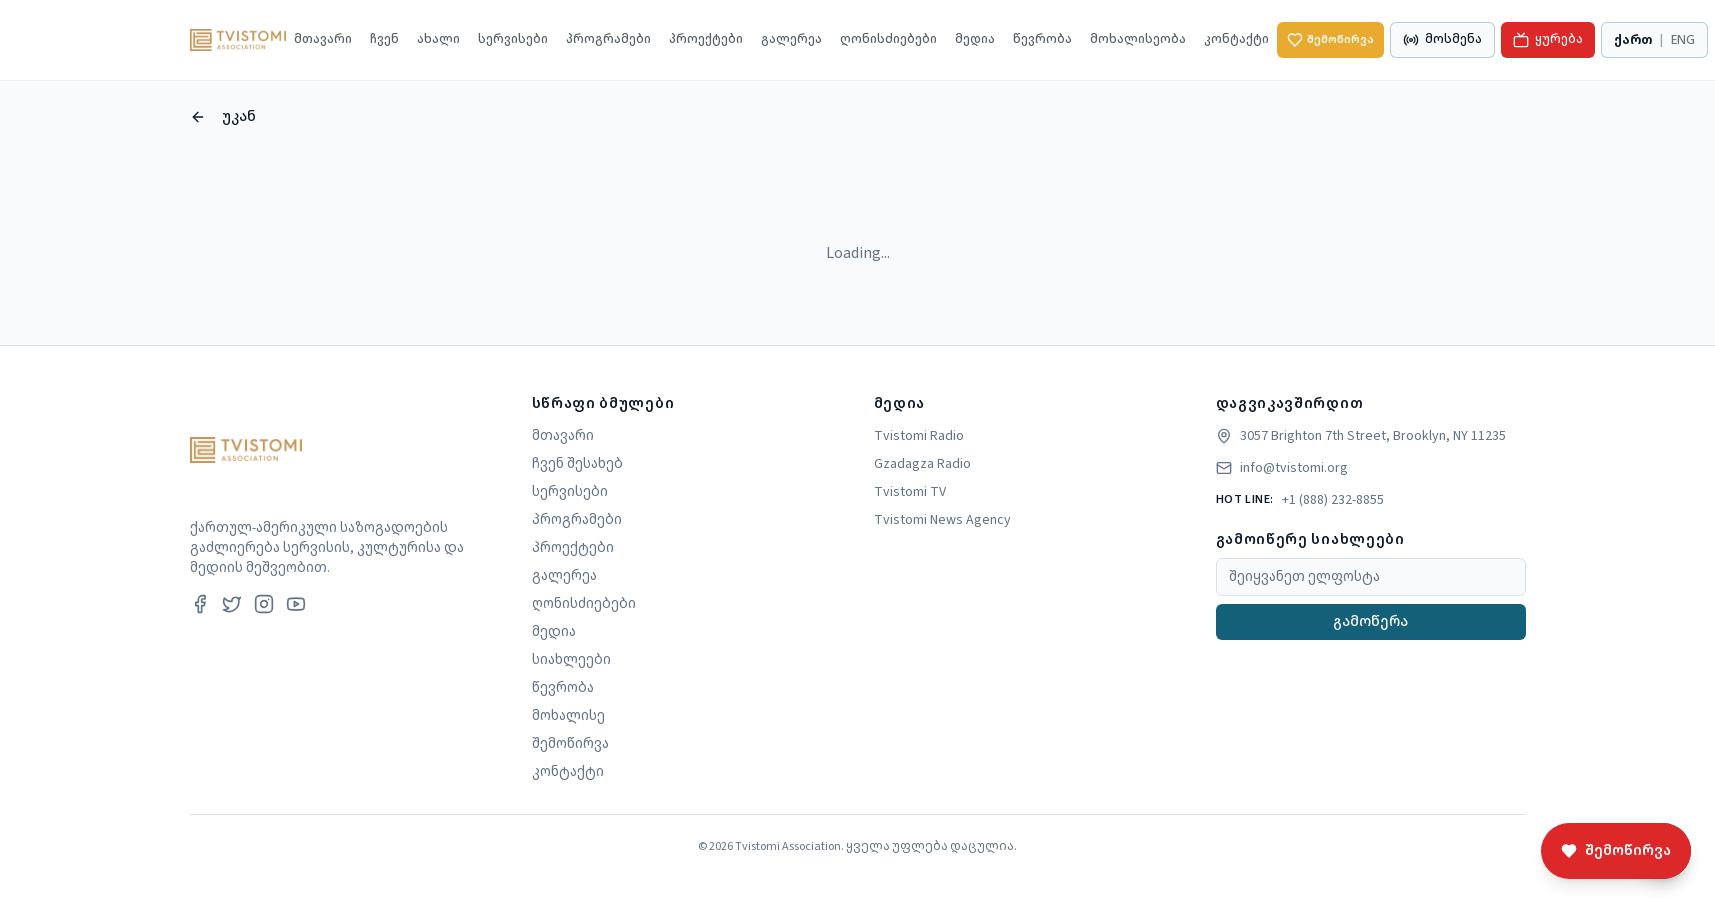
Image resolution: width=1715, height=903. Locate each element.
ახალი (438, 39)
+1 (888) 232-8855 (1333, 500)
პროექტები (706, 39)
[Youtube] (296, 604)
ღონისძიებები (888, 39)
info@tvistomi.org (1294, 468)
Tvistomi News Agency (942, 520)
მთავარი (323, 39)
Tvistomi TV (910, 492)
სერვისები (513, 39)
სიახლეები (571, 660)
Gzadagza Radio (922, 464)
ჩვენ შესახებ (577, 464)
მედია (975, 39)
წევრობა (1042, 39)
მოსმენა (1442, 39)
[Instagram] (264, 604)
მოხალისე (568, 716)
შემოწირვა (1330, 40)
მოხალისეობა (1138, 39)
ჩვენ (384, 39)
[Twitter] (232, 604)
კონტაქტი (1236, 39)
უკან (223, 117)
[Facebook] (200, 604)
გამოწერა (1370, 622)
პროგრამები (608, 39)
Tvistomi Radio (919, 436)
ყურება (1548, 39)
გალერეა (791, 39)
